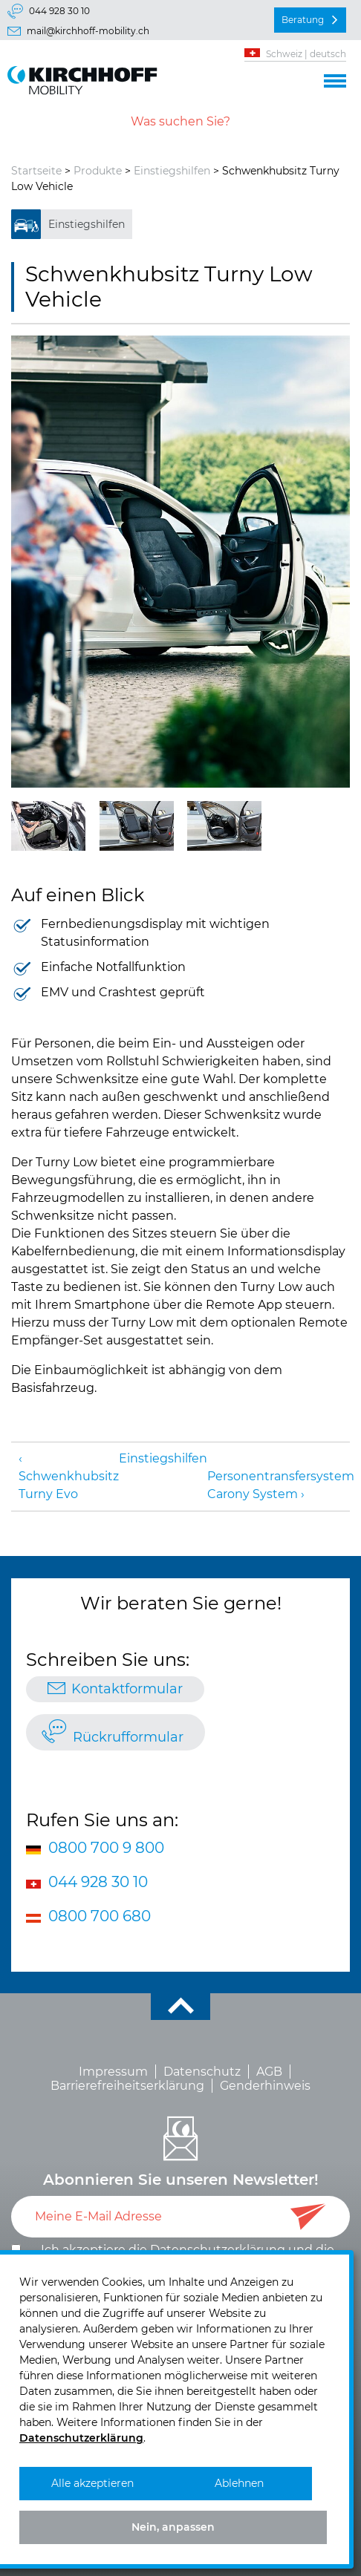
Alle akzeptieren (92, 2483)
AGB (269, 2072)
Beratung (303, 19)
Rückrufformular (128, 1737)
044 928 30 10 (59, 10)
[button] (335, 79)
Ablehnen (239, 2483)
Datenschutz (202, 2072)
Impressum (113, 2072)
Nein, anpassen (173, 2527)
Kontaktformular (127, 1689)
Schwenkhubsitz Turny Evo (69, 1485)
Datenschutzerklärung (81, 2438)
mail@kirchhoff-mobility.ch (88, 30)
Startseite (36, 170)
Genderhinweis (265, 2086)
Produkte (98, 170)
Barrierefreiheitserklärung (127, 2086)
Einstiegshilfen (172, 170)
